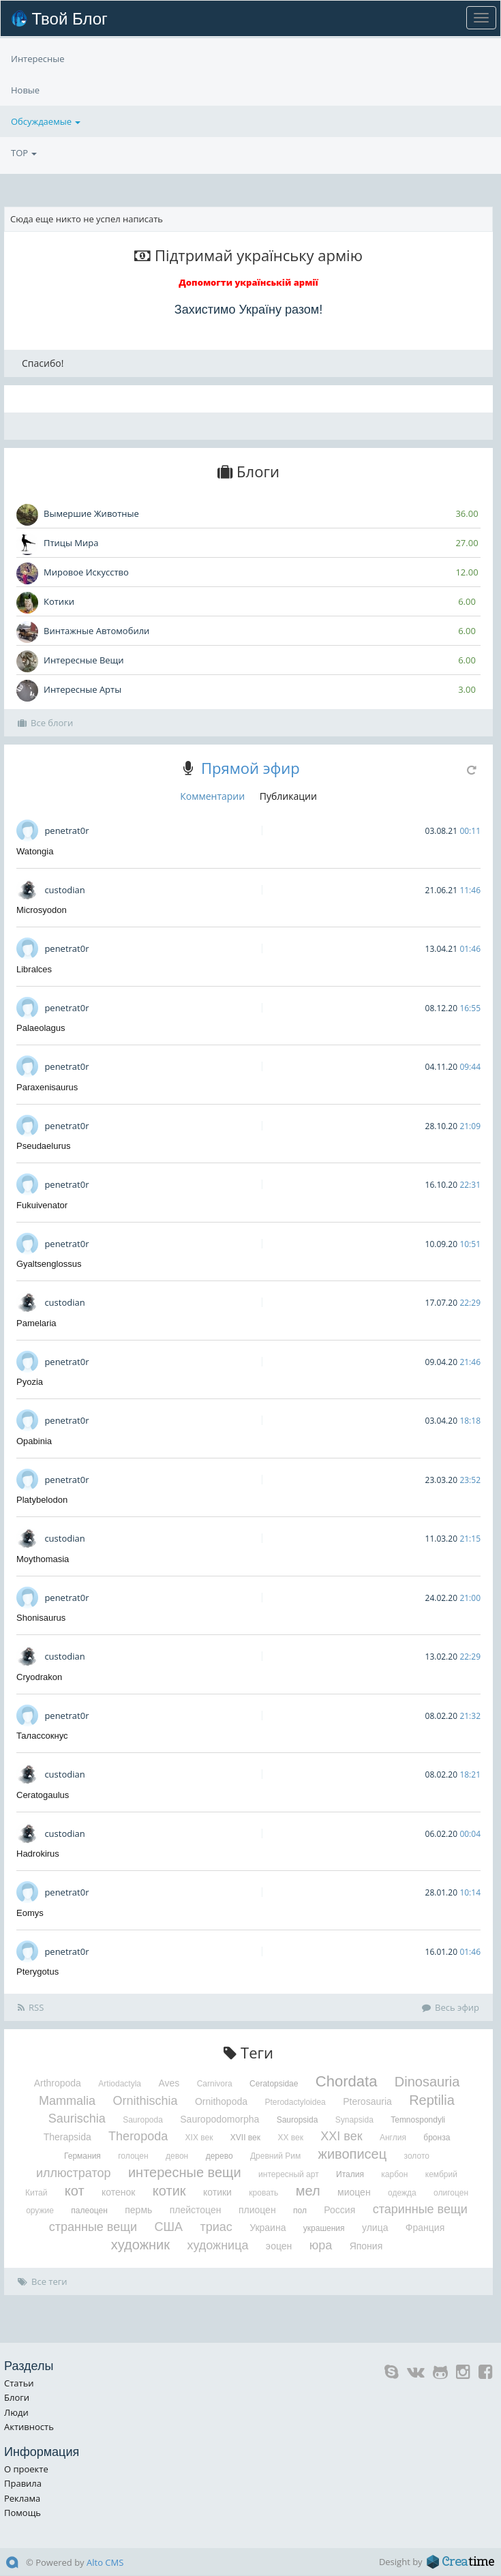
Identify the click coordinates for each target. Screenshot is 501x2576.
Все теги (42, 2281)
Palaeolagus (40, 1028)
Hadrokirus (37, 1853)
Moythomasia (42, 1559)
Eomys (30, 1913)
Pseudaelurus (43, 1146)
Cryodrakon (39, 1677)
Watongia (34, 851)
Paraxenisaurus (47, 1087)
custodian (64, 890)
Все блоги (45, 723)
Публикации (288, 796)
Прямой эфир (250, 768)
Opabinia (34, 1441)
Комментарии (212, 796)
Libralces (34, 969)
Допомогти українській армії (248, 282)
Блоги (16, 2397)
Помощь (22, 2512)
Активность (29, 2427)
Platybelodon (41, 1500)
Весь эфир (450, 2007)
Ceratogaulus (42, 1795)
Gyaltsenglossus (48, 1264)
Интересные (38, 153)
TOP (24, 59)
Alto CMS (105, 2562)
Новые (25, 121)
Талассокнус (42, 1736)
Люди (16, 2412)
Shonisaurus (40, 1618)
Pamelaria (36, 1323)
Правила (23, 2483)
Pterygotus (37, 1971)
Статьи (19, 2383)
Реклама (22, 2498)
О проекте (26, 2469)
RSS (31, 2007)
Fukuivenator (41, 1205)
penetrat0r (66, 830)
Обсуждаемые (45, 90)
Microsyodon (41, 910)
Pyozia (29, 1382)
